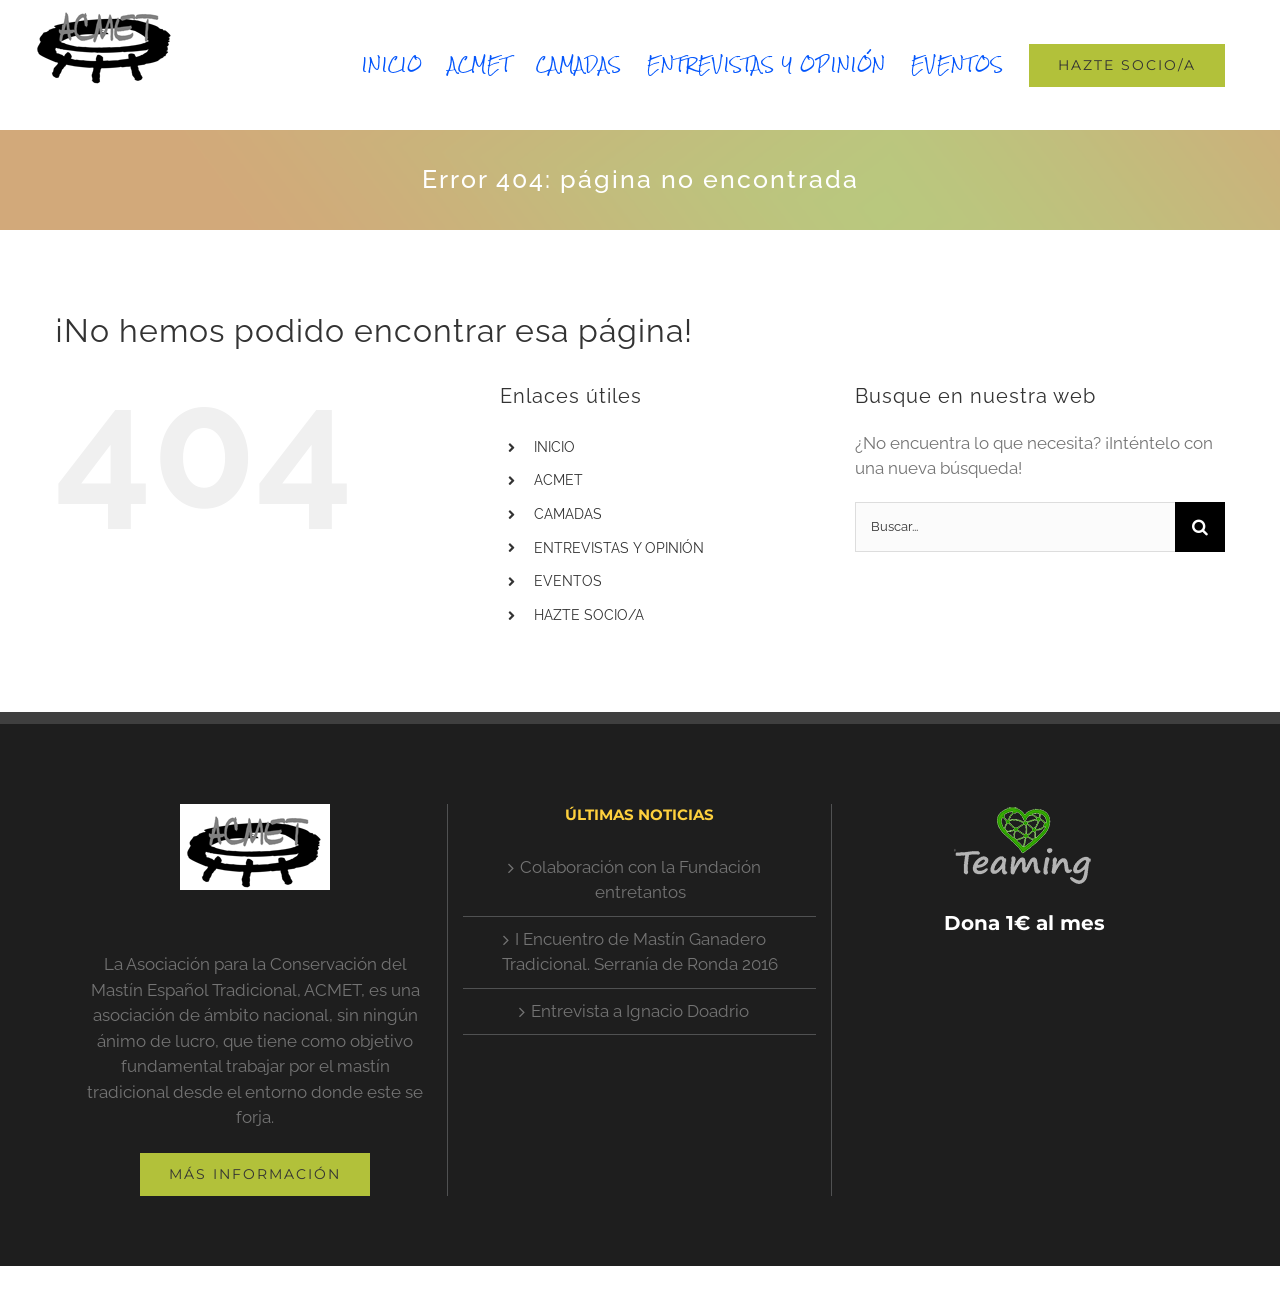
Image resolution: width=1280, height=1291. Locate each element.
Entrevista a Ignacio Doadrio (640, 1011)
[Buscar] (1200, 527)
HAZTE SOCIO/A (589, 615)
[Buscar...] (1015, 527)
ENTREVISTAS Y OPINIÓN (619, 548)
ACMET (558, 480)
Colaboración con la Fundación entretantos (640, 880)
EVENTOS (568, 581)
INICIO (554, 447)
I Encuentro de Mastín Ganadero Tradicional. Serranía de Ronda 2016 (640, 952)
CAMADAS (568, 514)
